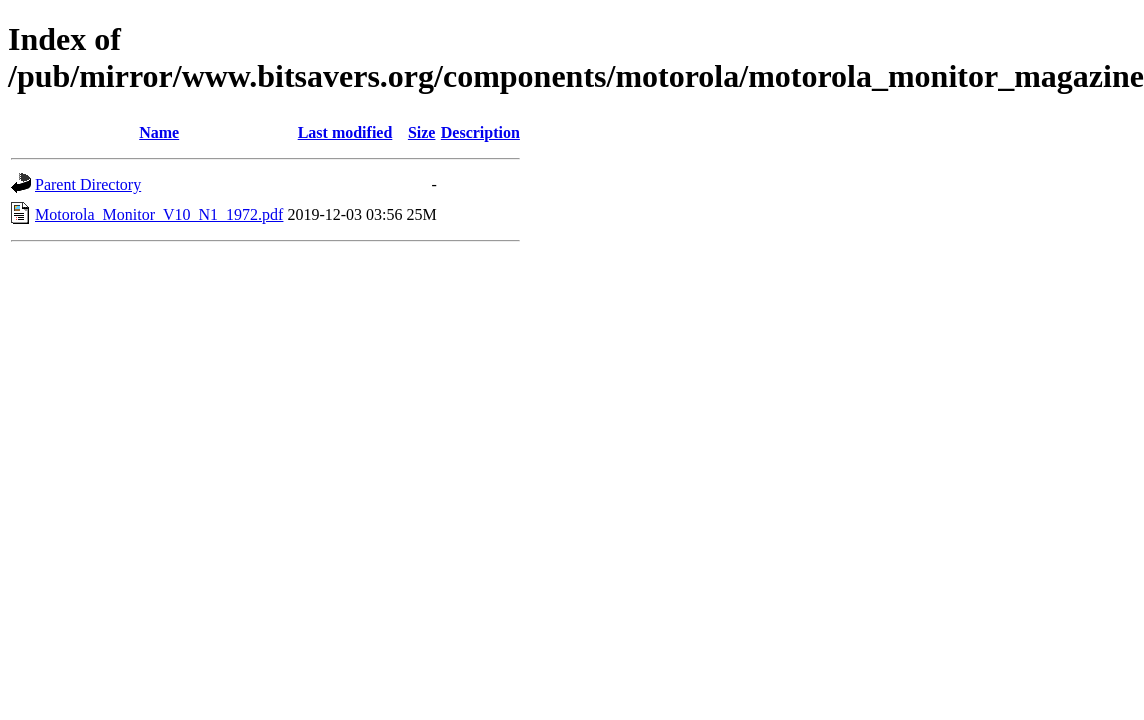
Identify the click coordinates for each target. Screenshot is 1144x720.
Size (422, 132)
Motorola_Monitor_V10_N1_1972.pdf (159, 214)
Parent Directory (88, 184)
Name (159, 132)
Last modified (345, 132)
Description (480, 132)
